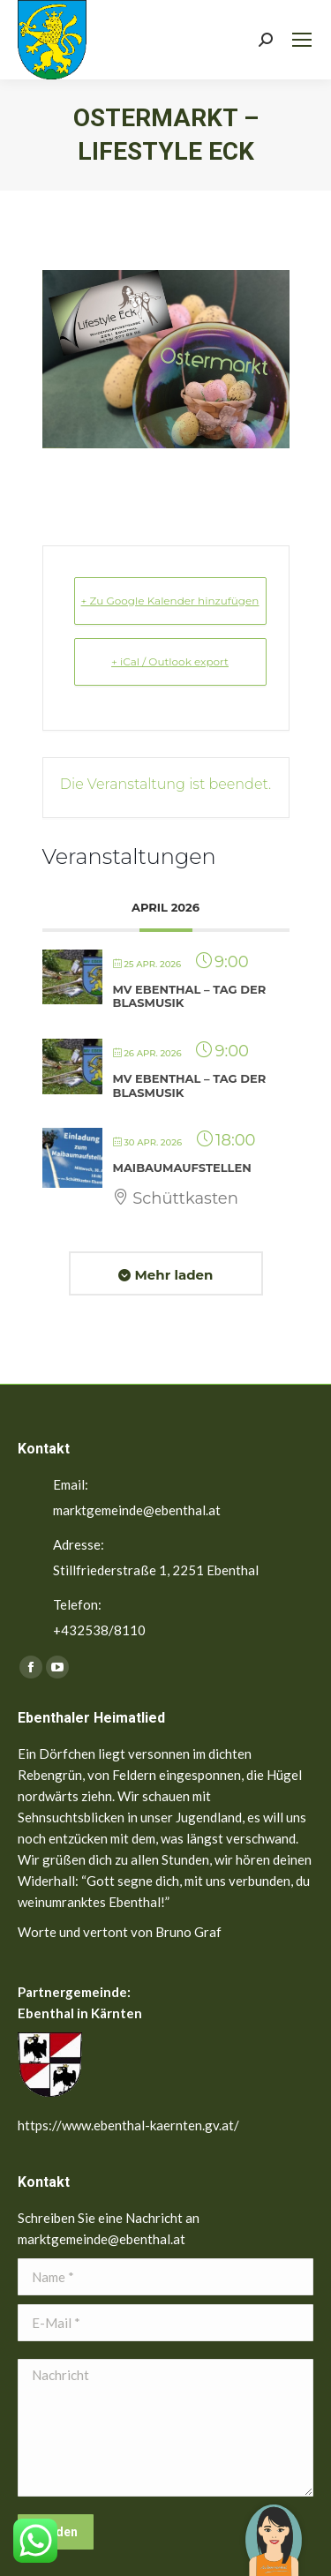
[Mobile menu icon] (301, 39)
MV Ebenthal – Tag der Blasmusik (190, 996)
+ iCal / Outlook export (170, 661)
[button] (274, 2527)
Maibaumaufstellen (182, 1167)
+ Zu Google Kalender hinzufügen (170, 600)
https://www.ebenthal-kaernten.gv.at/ (128, 2125)
